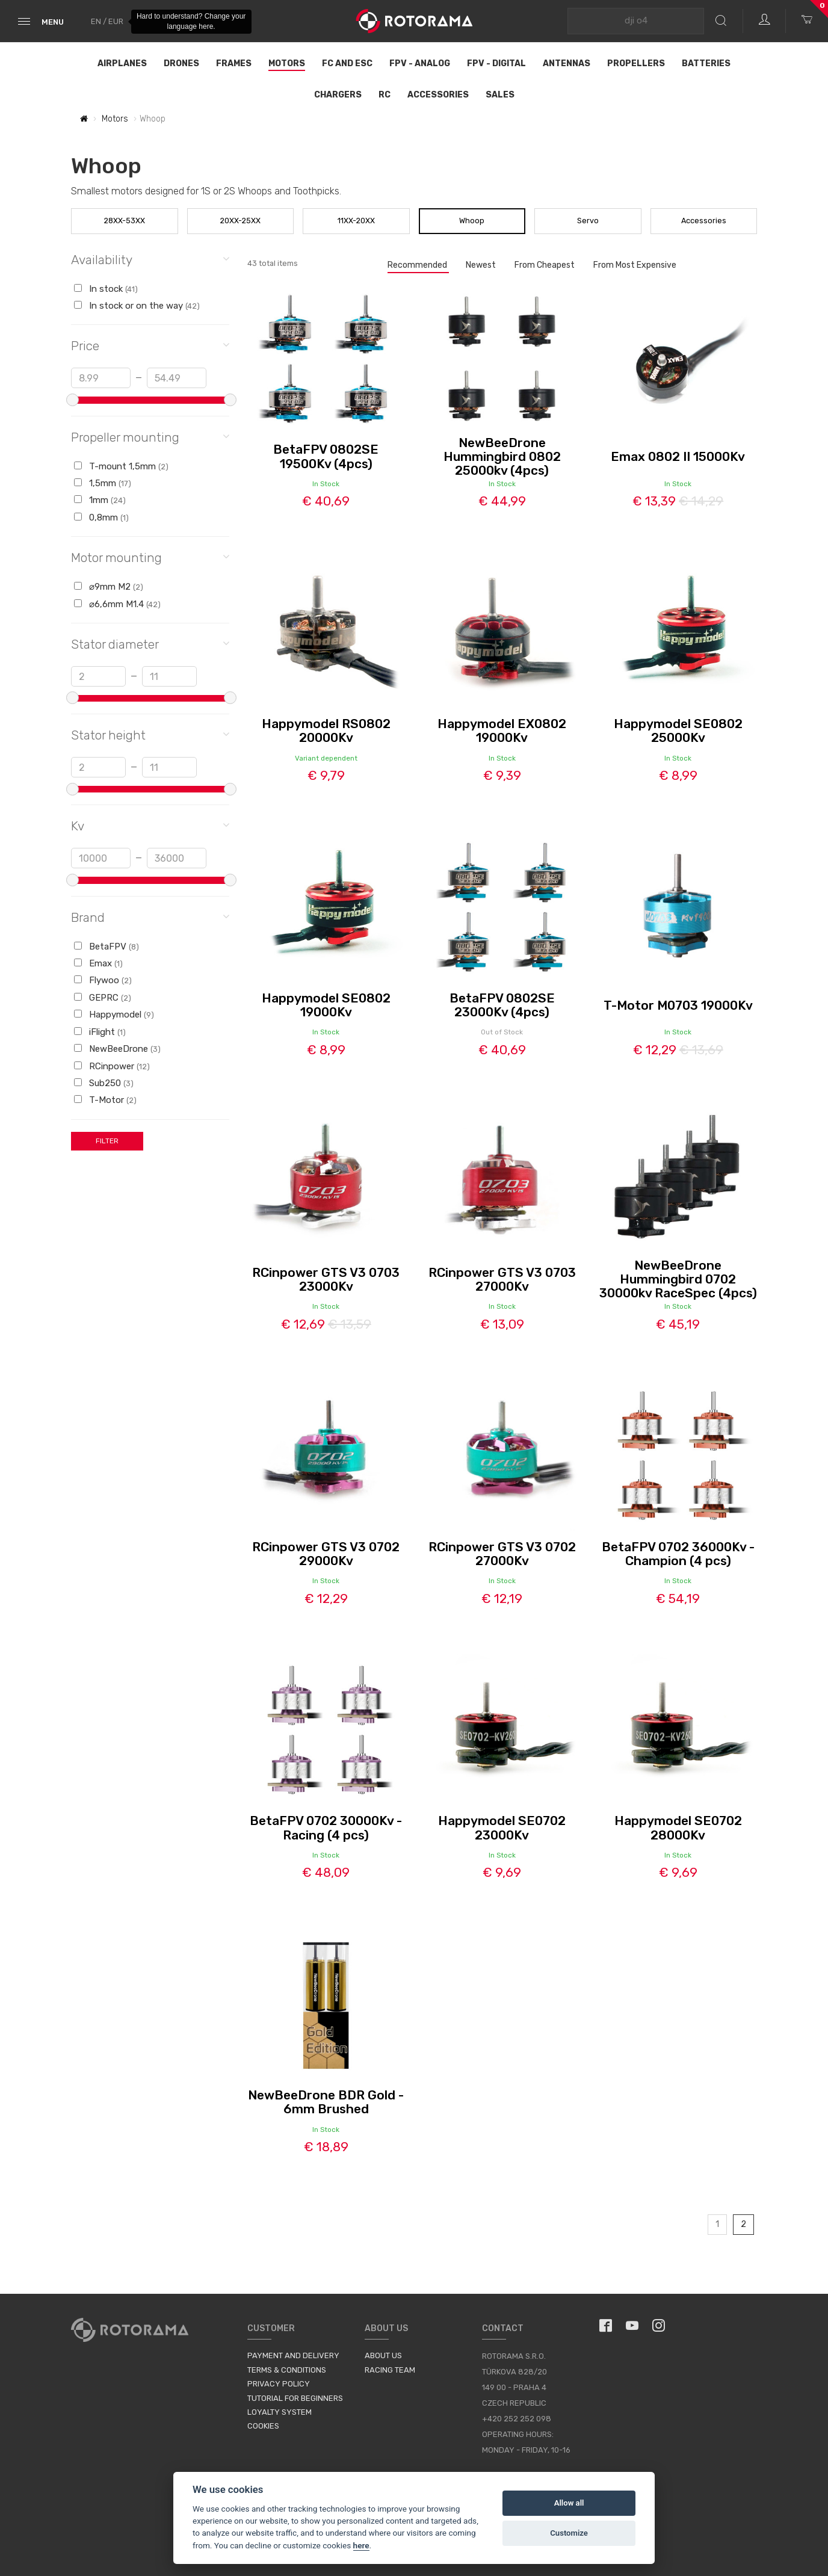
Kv (150, 825)
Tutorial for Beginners (295, 2398)
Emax (98, 963)
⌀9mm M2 (108, 586)
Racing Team (390, 2369)
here (361, 2545)
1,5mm (102, 483)
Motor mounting (150, 557)
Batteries (706, 63)
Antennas (566, 63)
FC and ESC (347, 63)
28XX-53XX (124, 220)
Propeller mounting (150, 436)
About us (383, 2355)
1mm (100, 500)
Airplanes (122, 63)
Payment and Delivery (293, 2355)
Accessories (438, 95)
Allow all (569, 2502)
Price (150, 345)
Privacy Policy (278, 2383)
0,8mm (101, 517)
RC (384, 95)
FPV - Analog (419, 63)
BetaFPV (106, 946)
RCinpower (112, 1066)
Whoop (471, 220)
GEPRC (102, 997)
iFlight (100, 1032)
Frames (234, 63)
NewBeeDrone (117, 1048)
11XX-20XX (356, 220)
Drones (181, 63)
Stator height (150, 734)
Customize (569, 2532)
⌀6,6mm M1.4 (117, 604)
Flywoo (103, 980)
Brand (150, 917)
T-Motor (105, 1100)
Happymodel (114, 1014)
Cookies (263, 2425)
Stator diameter (150, 643)
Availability (150, 259)
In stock (106, 288)
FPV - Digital (496, 63)
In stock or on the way (137, 305)
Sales (500, 95)
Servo (588, 220)
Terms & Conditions (286, 2369)
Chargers (338, 95)
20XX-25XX (240, 220)
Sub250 (104, 1083)
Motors (286, 63)
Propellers (636, 63)
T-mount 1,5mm (121, 466)
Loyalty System (279, 2412)
